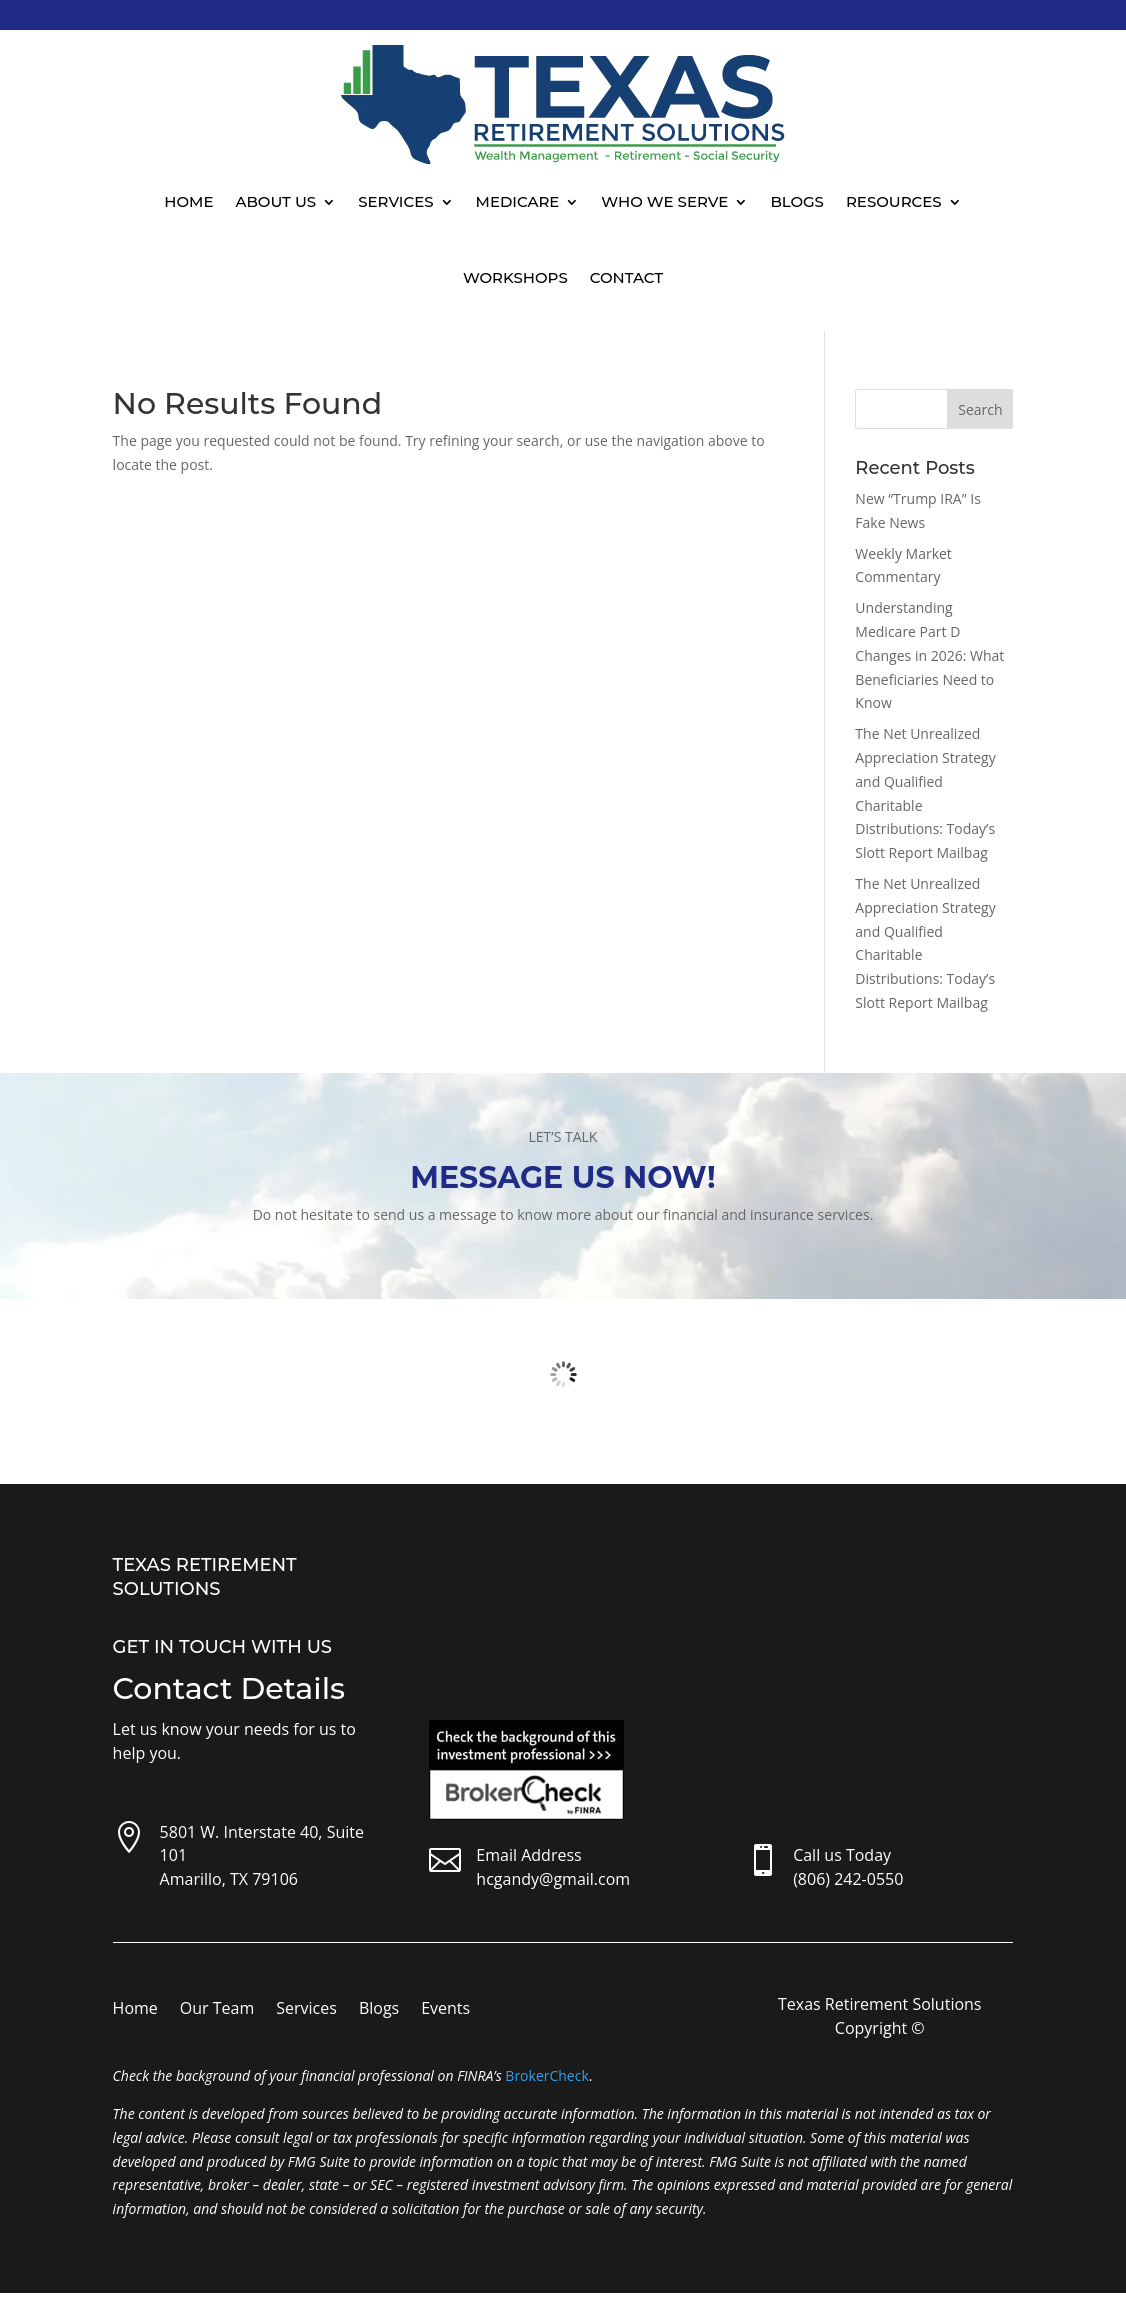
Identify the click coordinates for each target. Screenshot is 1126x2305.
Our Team (217, 2010)
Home (188, 201)
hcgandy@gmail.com (553, 1879)
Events (445, 2010)
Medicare (518, 201)
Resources (894, 201)
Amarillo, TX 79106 (229, 1879)
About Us (276, 201)
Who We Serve (664, 201)
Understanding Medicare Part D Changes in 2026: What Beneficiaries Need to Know (929, 655)
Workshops (515, 277)
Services (395, 201)
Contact (626, 277)
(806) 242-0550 (848, 1879)
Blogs (797, 201)
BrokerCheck (546, 2075)
